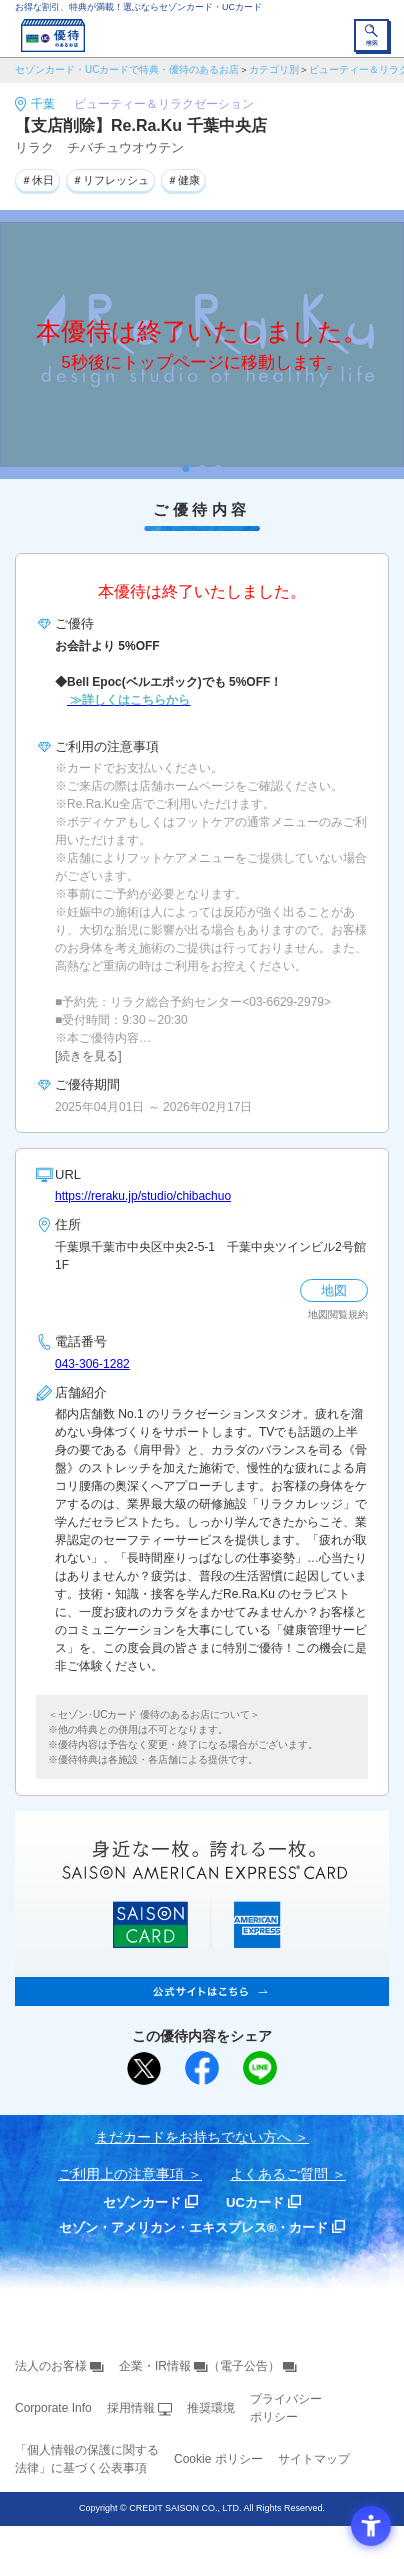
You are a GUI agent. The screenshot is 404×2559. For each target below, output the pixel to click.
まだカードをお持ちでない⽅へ (193, 2137)
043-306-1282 (92, 1364)
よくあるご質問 (279, 2174)
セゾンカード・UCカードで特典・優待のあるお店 (127, 69)
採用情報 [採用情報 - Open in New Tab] (131, 2408)
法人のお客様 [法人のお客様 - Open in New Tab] (51, 2366)
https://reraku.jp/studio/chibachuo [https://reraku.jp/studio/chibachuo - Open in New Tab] (143, 1196)
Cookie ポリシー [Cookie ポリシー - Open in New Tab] (218, 2459)
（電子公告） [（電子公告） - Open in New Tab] (244, 2366)
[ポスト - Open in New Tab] (144, 2069)
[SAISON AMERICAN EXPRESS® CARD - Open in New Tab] (202, 1995)
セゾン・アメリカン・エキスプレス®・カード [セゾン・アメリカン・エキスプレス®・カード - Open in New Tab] (194, 2227)
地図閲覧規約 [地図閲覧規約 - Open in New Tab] (338, 1314)
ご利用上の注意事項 (121, 2174)
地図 (334, 1290)
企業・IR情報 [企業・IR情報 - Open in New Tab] (155, 2366)
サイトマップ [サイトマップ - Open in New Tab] (314, 2459)
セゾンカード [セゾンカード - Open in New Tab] (142, 2202)
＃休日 (37, 180)
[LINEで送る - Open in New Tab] (260, 2068)
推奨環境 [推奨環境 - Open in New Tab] (211, 2408)
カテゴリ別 (274, 69)
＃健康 (183, 180)
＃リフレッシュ (110, 180)
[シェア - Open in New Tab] (202, 2068)
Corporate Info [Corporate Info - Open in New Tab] (53, 2408)
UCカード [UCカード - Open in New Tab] (255, 2202)
